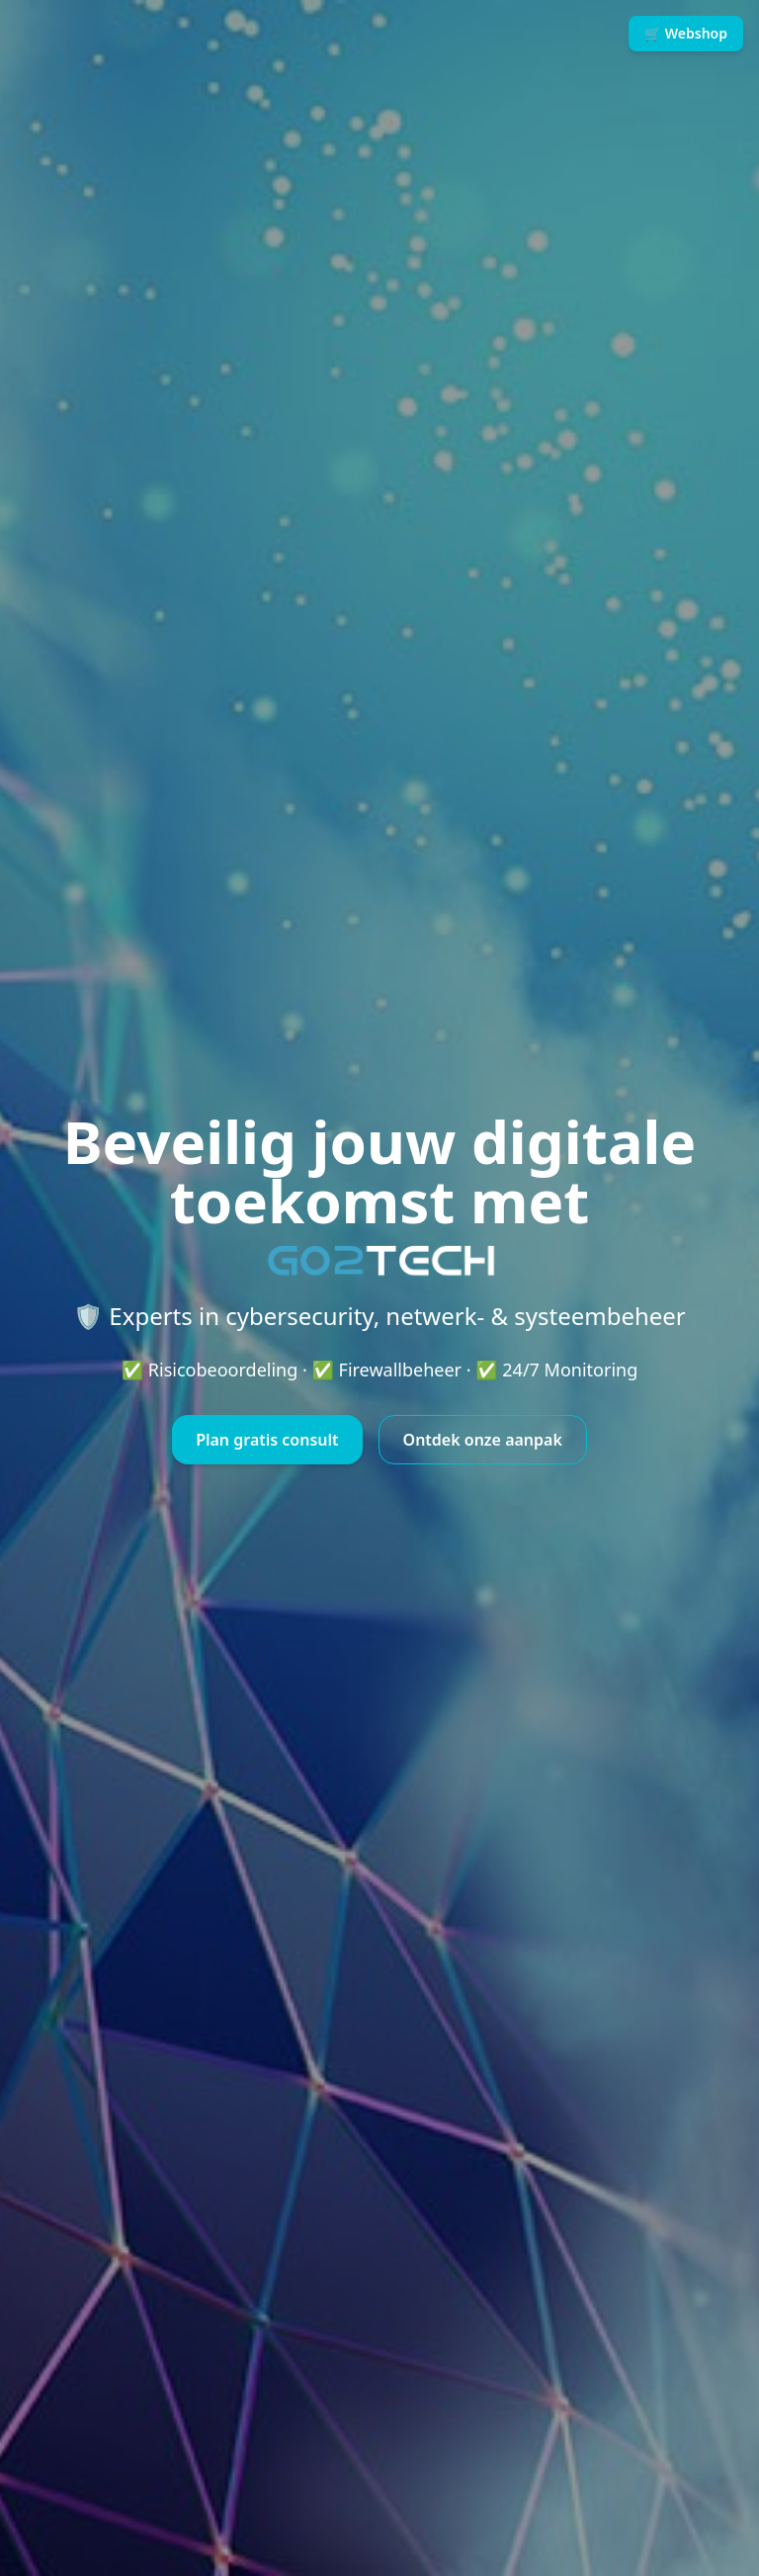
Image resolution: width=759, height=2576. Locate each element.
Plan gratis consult (267, 1440)
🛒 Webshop (685, 33)
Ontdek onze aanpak (482, 1440)
